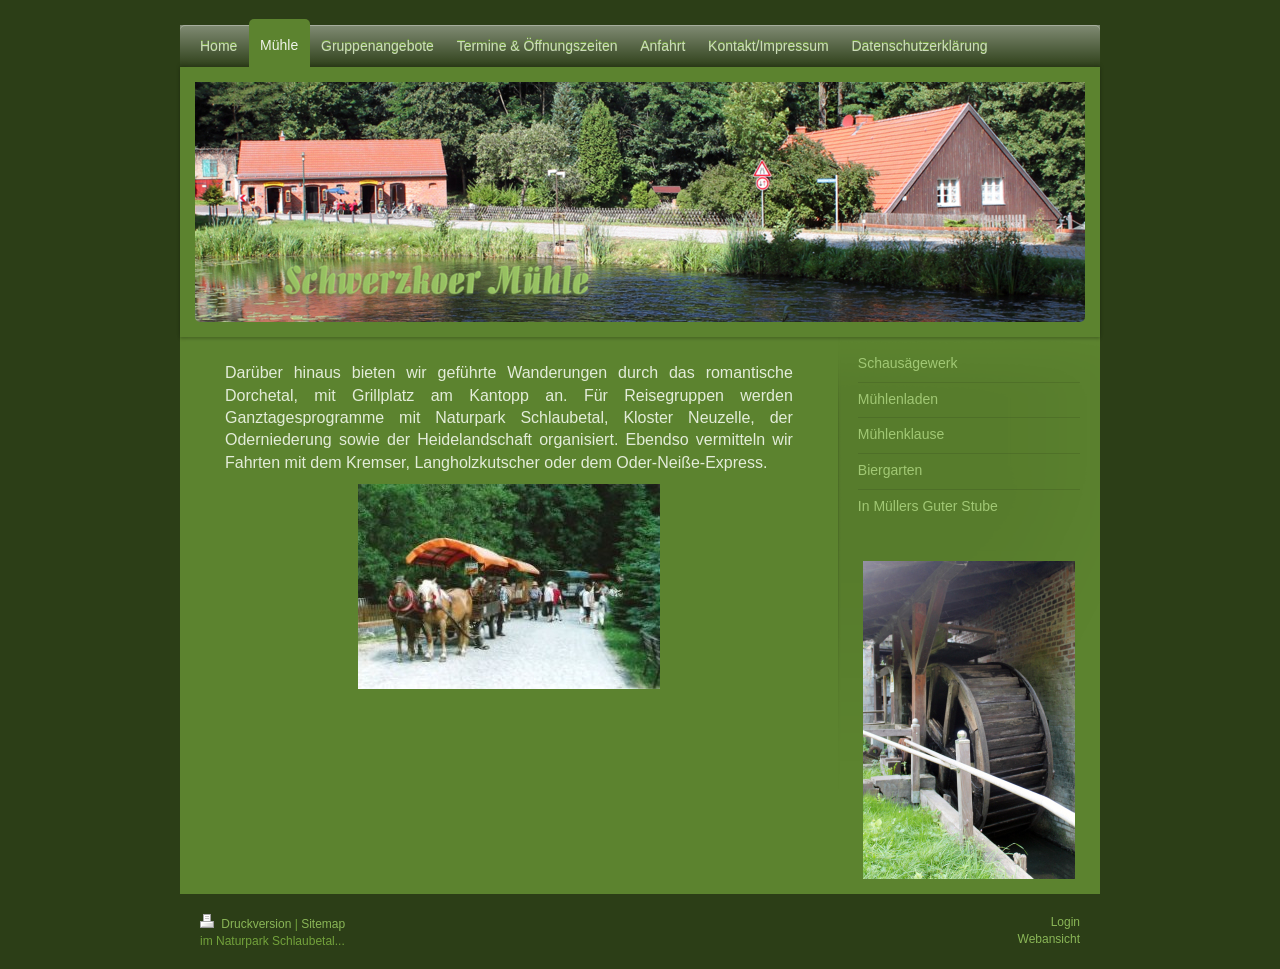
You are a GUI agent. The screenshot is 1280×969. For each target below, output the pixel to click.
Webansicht (1049, 939)
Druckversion (247, 924)
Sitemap (323, 924)
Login (1065, 922)
